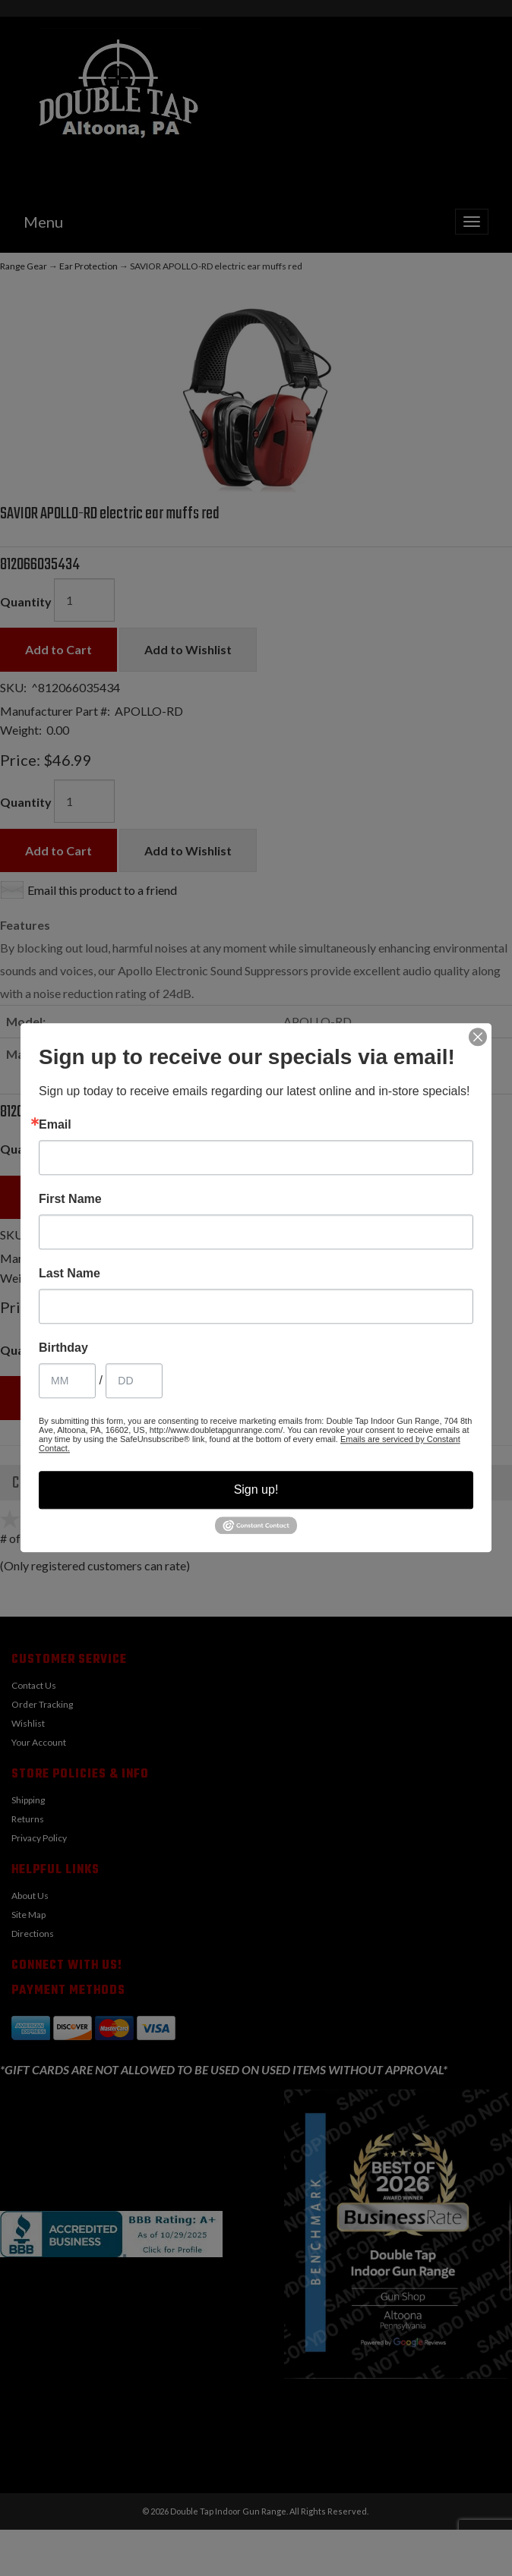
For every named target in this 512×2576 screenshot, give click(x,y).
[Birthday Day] (134, 1380)
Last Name (69, 1274)
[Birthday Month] (67, 1380)
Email (55, 1125)
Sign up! (256, 1489)
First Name (70, 1199)
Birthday (63, 1348)
